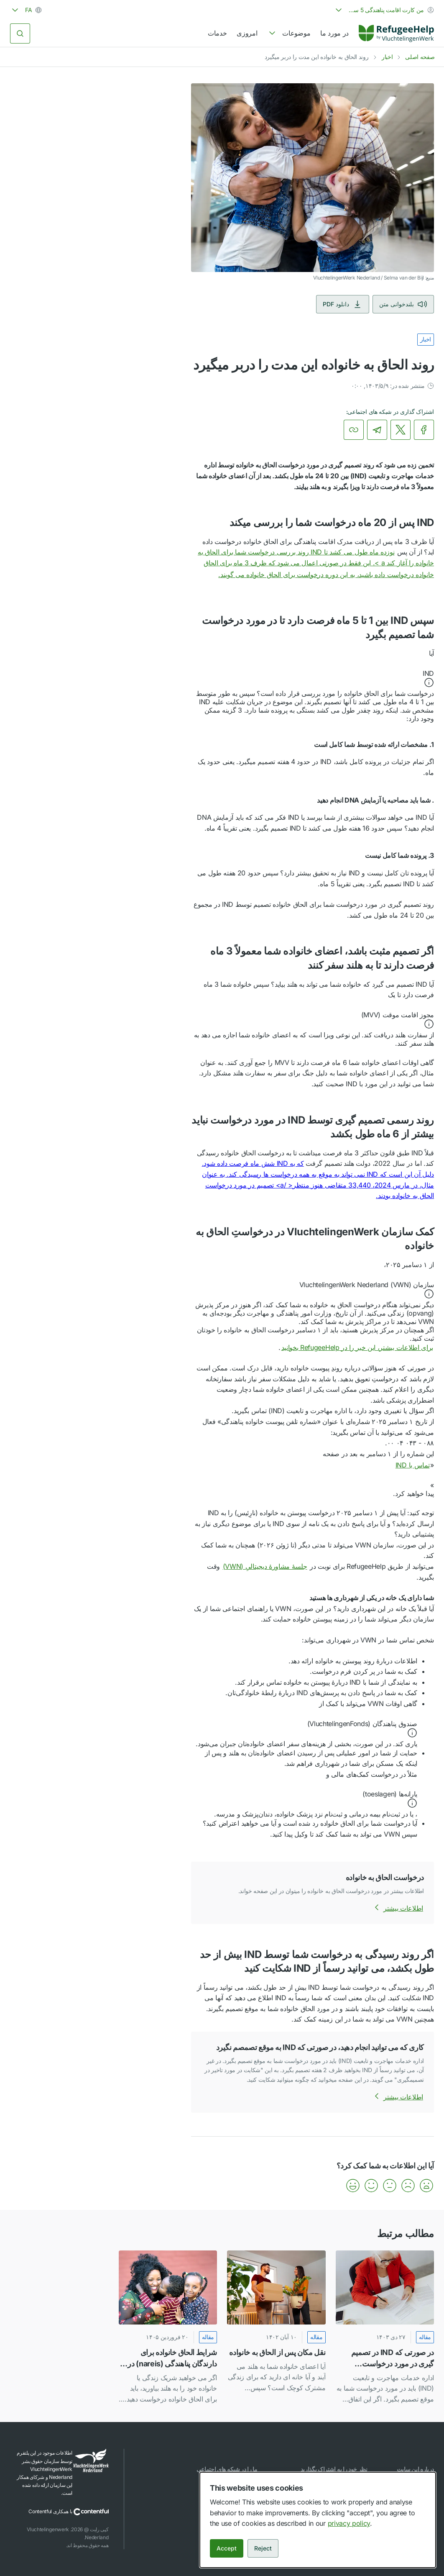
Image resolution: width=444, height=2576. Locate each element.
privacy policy (349, 2523)
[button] (312, 679)
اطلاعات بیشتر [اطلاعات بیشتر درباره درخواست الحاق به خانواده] (397, 1908)
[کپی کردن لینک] (354, 430)
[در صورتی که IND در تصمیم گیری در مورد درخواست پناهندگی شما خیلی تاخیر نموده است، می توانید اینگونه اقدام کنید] (385, 2327)
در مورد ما (334, 33)
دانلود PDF (342, 304)
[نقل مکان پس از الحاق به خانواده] (276, 2327)
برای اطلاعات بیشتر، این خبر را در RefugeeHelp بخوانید (357, 1347)
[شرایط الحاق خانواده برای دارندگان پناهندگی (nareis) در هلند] (168, 2327)
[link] (396, 33)
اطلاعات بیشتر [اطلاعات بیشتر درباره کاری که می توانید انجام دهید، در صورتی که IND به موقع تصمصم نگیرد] (397, 2097)
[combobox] (384, 10)
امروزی (247, 33)
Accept (227, 2548)
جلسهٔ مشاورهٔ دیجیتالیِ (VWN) (265, 1566)
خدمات (217, 33)
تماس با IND (407, 1465)
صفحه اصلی (419, 56)
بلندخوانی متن (403, 304)
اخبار (387, 56)
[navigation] (288, 33)
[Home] (396, 33)
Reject (263, 2548)
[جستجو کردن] (20, 33)
